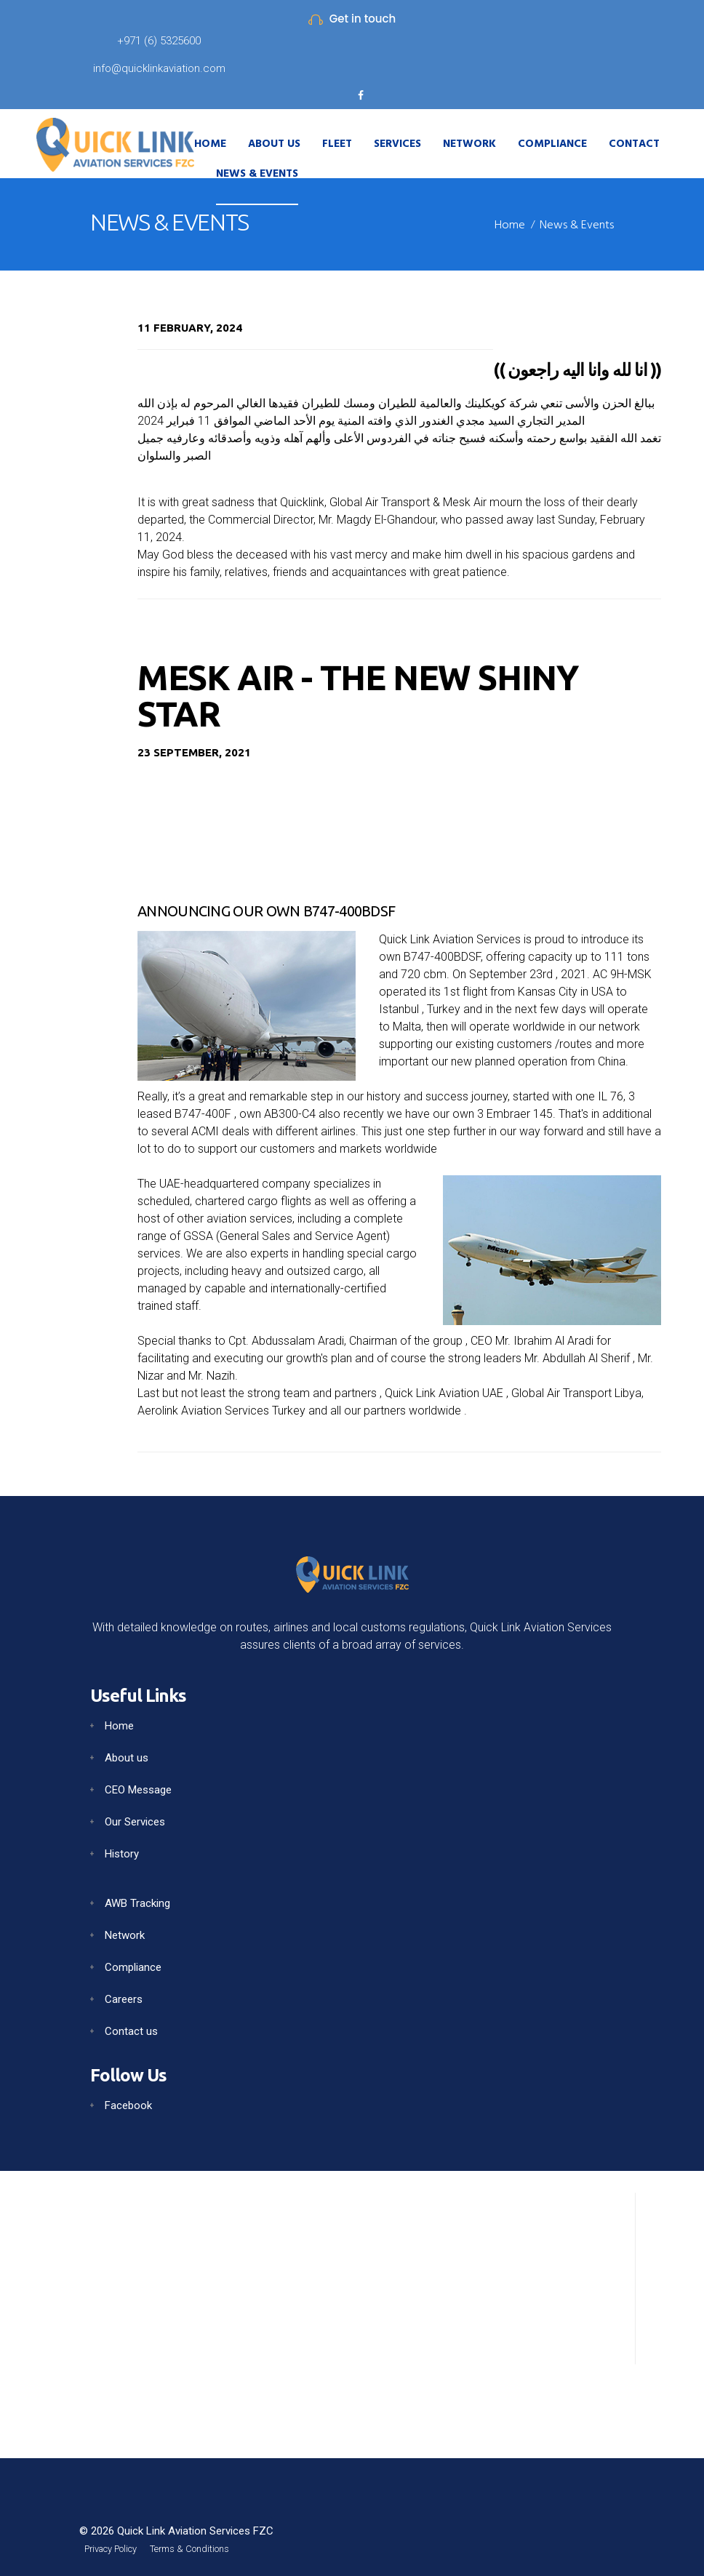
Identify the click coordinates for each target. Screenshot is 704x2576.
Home (210, 144)
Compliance (552, 144)
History (122, 1849)
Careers (124, 1994)
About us (126, 1753)
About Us (274, 144)
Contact (634, 144)
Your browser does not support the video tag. (399, 822)
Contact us (131, 2026)
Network (469, 144)
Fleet (337, 144)
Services (397, 144)
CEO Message (138, 1785)
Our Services (135, 1817)
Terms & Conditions (218, 2546)
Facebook (128, 2101)
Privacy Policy (120, 2546)
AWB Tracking (137, 1898)
